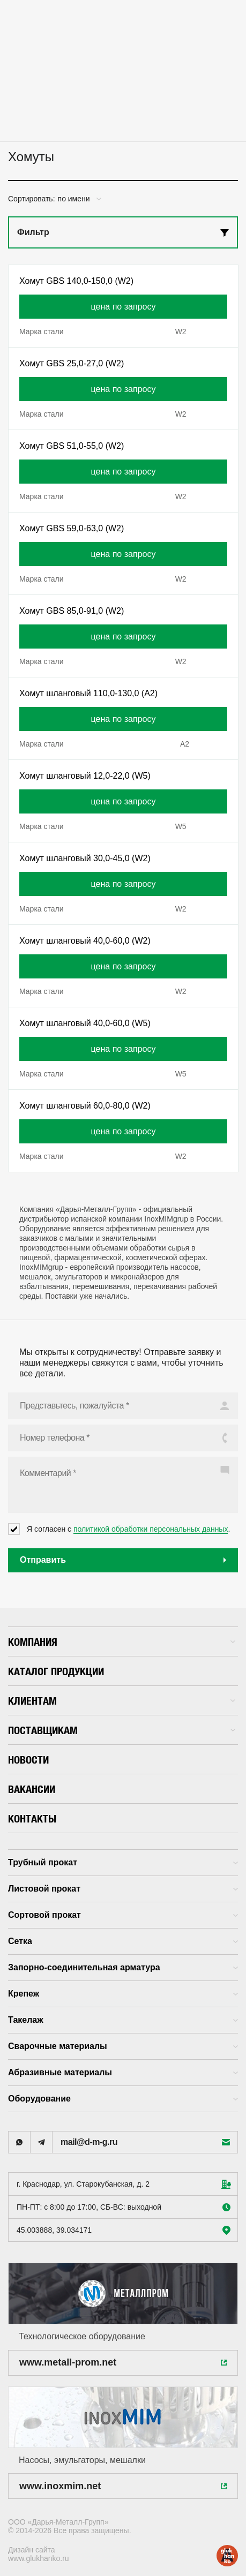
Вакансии (31, 1789)
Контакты (32, 1818)
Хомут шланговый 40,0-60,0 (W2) (85, 940)
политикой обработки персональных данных (150, 1529)
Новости (28, 1759)
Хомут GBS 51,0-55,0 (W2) (71, 445)
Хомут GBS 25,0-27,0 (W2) (71, 363)
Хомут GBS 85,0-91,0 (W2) (71, 610)
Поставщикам (121, 1730)
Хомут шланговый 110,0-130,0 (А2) (88, 693)
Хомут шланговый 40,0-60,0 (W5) (85, 1023)
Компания (121, 1641)
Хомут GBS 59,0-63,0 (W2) (71, 528)
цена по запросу (123, 306)
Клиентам (121, 1700)
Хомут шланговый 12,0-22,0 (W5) (85, 775)
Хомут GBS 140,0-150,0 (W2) (76, 280)
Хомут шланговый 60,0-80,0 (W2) (85, 1105)
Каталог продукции (56, 1671)
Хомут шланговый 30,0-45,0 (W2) (85, 858)
